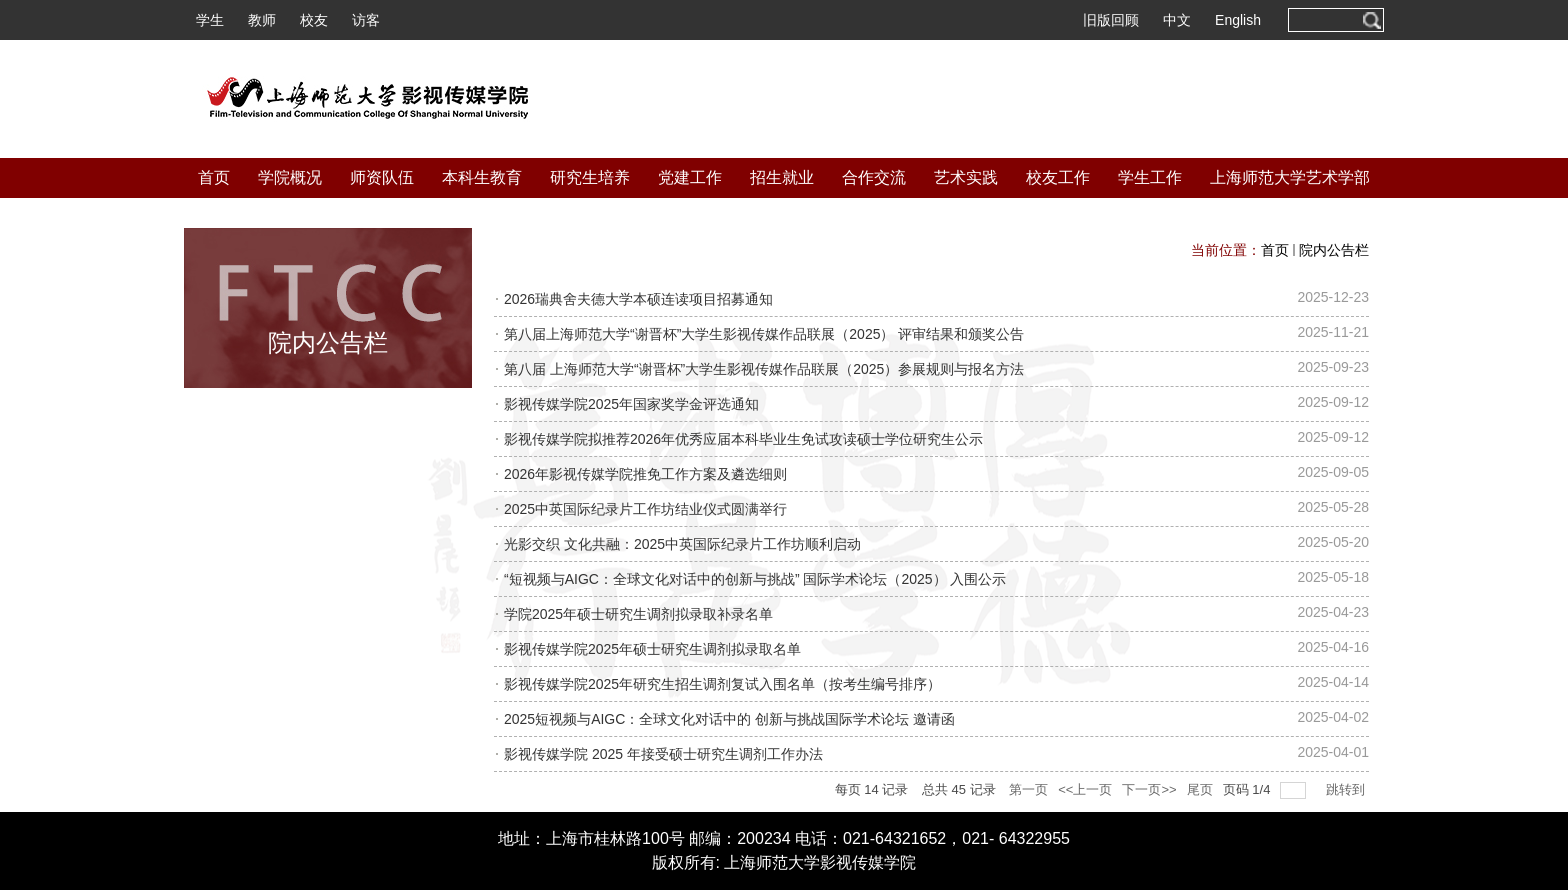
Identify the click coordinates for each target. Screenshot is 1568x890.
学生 (210, 20)
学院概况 (290, 177)
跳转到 (1347, 789)
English (1238, 20)
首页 (214, 177)
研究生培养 (590, 177)
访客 (366, 20)
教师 (262, 20)
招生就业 (782, 177)
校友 (314, 20)
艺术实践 (966, 177)
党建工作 (690, 177)
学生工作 (1150, 177)
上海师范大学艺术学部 (1290, 177)
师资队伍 (382, 177)
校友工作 (1058, 177)
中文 (1177, 20)
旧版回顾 (1111, 20)
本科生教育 (482, 177)
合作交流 (874, 177)
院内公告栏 (1334, 250)
